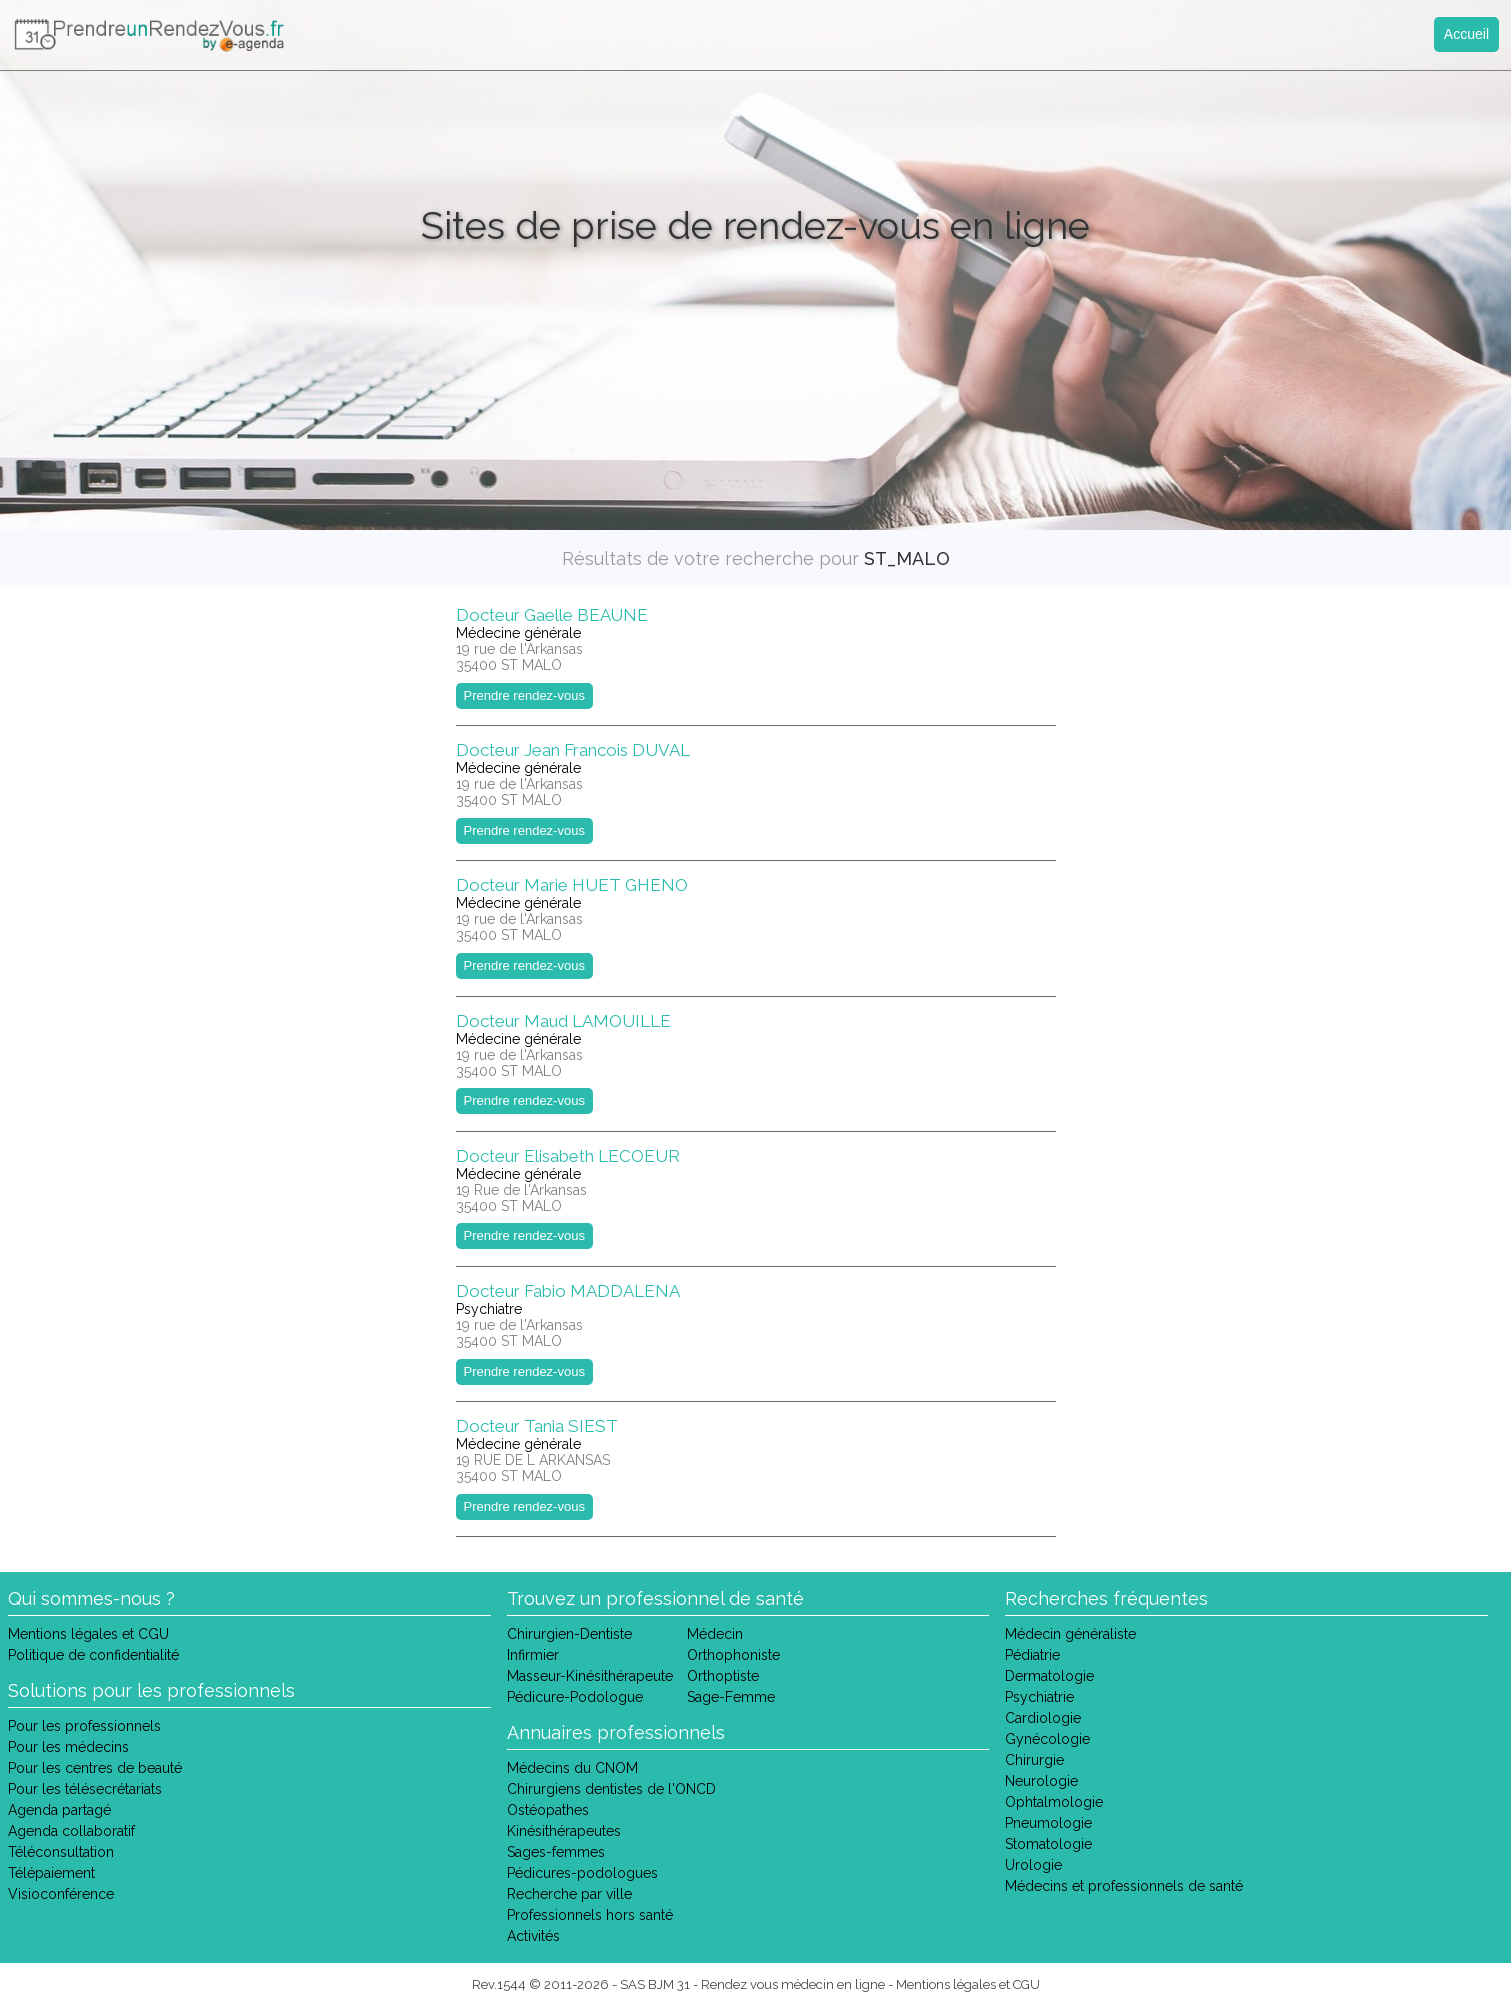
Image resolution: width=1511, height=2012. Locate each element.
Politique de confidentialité (93, 1655)
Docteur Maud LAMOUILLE (563, 1021)
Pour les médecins (68, 1747)
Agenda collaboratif (71, 1831)
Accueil (1466, 34)
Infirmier (533, 1655)
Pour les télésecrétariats (85, 1789)
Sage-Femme (731, 1697)
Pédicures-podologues (582, 1873)
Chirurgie (1034, 1760)
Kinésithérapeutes (564, 1831)
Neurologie (1041, 1781)
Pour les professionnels (84, 1726)
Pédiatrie (1032, 1655)
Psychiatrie (1039, 1697)
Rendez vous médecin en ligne (793, 1984)
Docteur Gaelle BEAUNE (552, 615)
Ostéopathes (548, 1810)
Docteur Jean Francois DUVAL (573, 750)
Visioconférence (61, 1894)
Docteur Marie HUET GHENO (572, 885)
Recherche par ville (569, 1894)
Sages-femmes (556, 1852)
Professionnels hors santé (590, 1915)
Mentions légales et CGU (88, 1634)
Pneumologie (1048, 1823)
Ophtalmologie (1054, 1802)
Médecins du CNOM (572, 1768)
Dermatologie (1049, 1676)
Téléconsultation (61, 1852)
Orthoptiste (723, 1676)
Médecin (715, 1634)
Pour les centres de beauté (95, 1768)
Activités (533, 1936)
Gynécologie (1047, 1739)
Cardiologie (1043, 1718)
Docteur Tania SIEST (537, 1426)
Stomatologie (1048, 1844)
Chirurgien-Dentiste (569, 1634)
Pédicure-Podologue (575, 1697)
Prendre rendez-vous (524, 695)
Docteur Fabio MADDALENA (568, 1291)
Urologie (1033, 1865)
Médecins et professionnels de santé (1124, 1886)
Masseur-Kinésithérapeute (590, 1676)
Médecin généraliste (1070, 1634)
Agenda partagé (59, 1810)
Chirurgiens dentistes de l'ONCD (611, 1789)
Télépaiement (51, 1873)
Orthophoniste (733, 1655)
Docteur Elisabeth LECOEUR (568, 1156)
